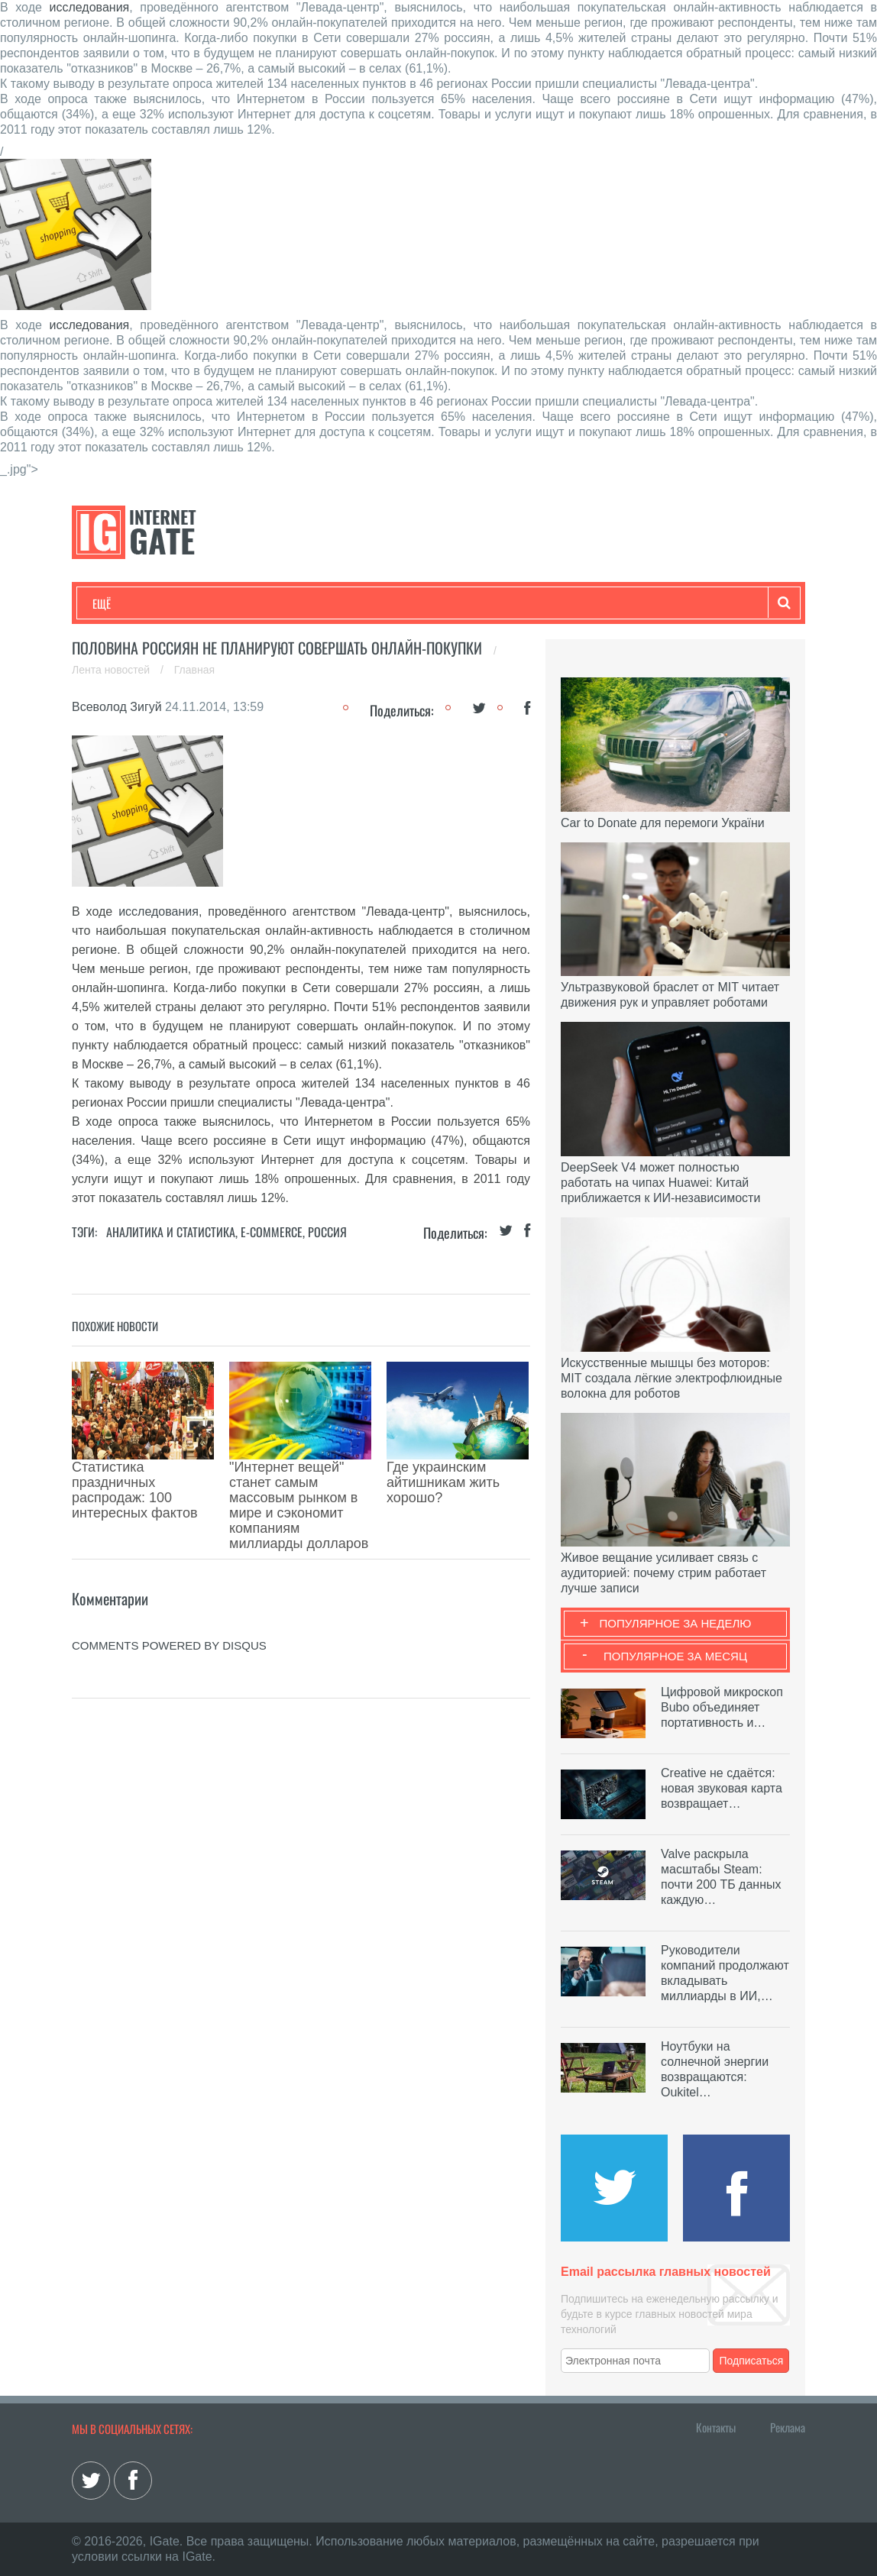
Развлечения (202, 603)
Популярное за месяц (675, 1656)
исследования (90, 7)
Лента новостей (112, 670)
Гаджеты (554, 603)
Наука (342, 603)
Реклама (787, 2427)
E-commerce (272, 1232)
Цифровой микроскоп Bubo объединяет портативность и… (722, 1707)
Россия (327, 1232)
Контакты (716, 2427)
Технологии (120, 603)
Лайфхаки (412, 603)
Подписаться (752, 2361)
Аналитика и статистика (170, 1232)
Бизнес (281, 603)
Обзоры (485, 603)
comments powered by (169, 1561)
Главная (194, 670)
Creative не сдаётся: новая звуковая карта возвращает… (721, 1788)
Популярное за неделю (676, 1623)
